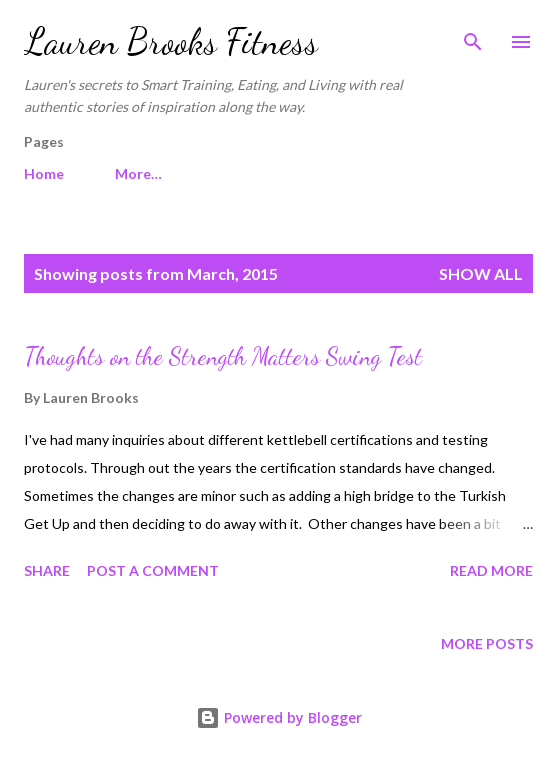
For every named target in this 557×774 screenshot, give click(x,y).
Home (44, 173)
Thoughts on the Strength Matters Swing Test (223, 356)
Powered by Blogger (279, 717)
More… (138, 173)
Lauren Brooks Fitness (171, 41)
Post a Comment (153, 570)
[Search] (473, 36)
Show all (481, 273)
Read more (491, 570)
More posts (487, 643)
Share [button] (47, 570)
